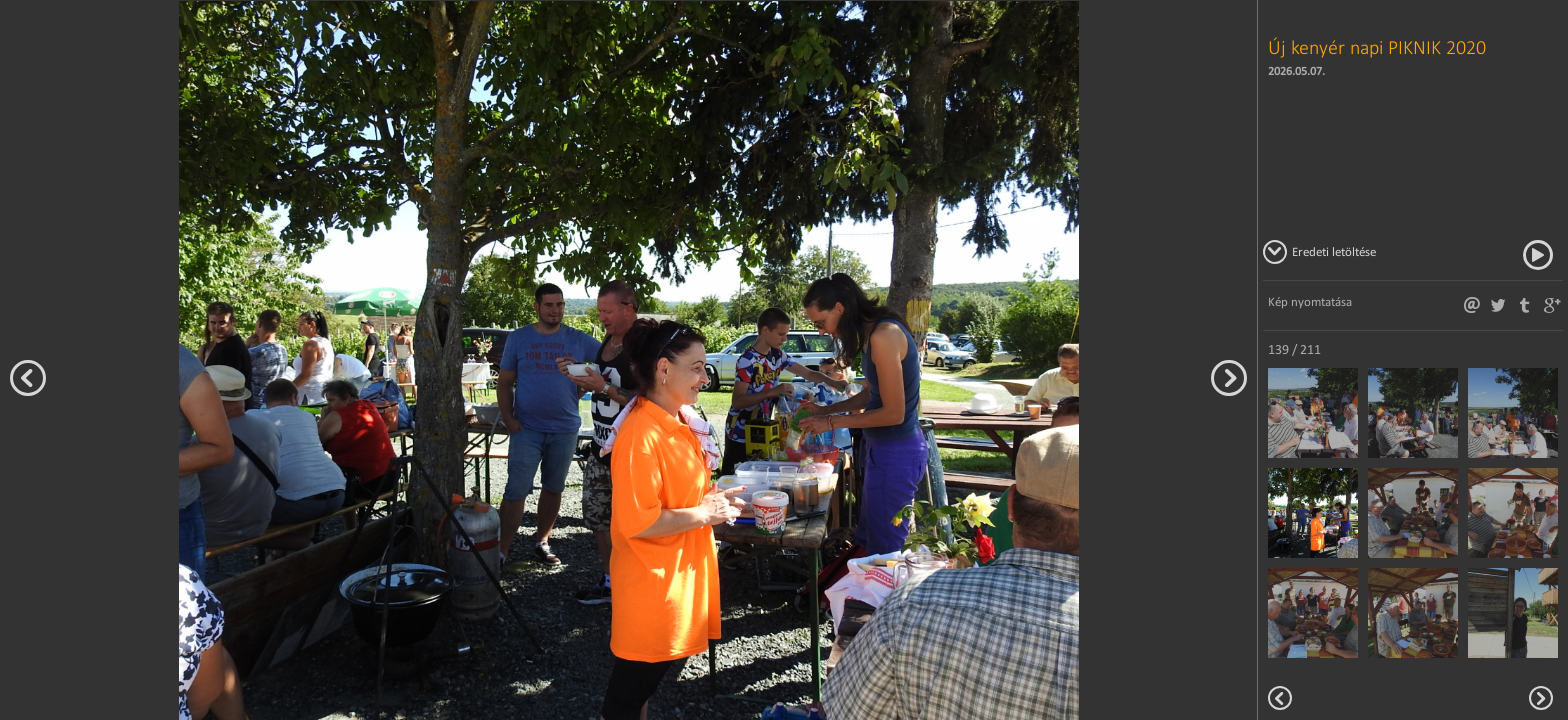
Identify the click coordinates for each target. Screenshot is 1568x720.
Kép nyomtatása (1310, 301)
